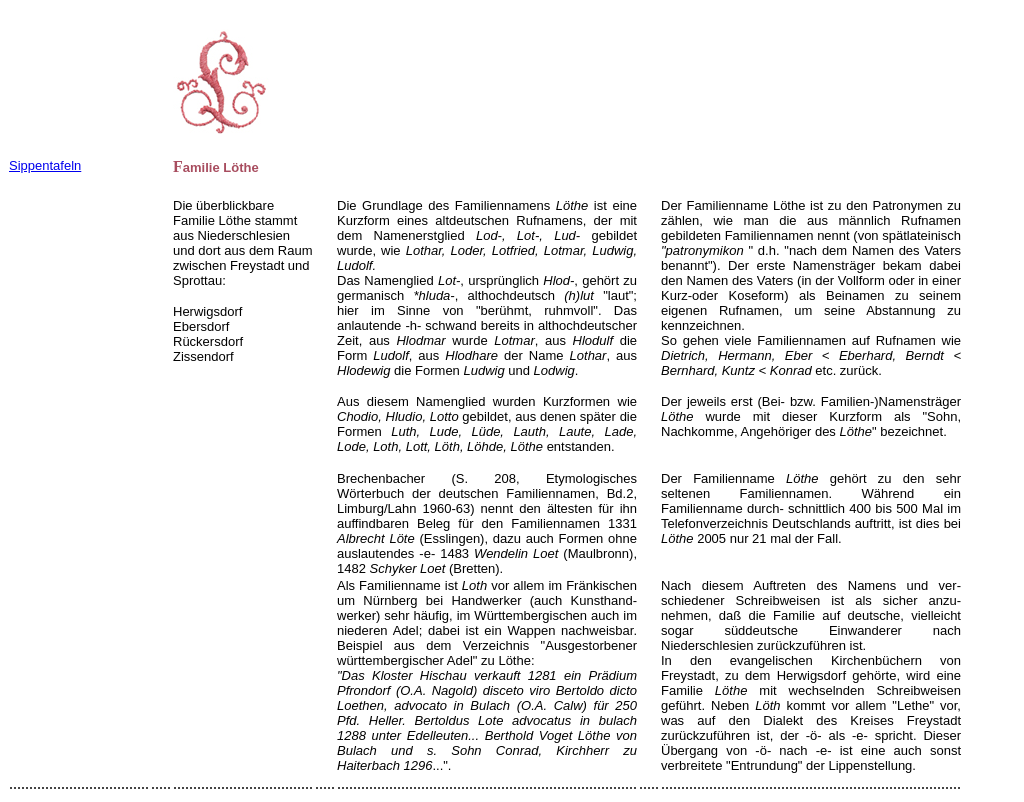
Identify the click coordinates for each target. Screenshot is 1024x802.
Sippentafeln (45, 165)
